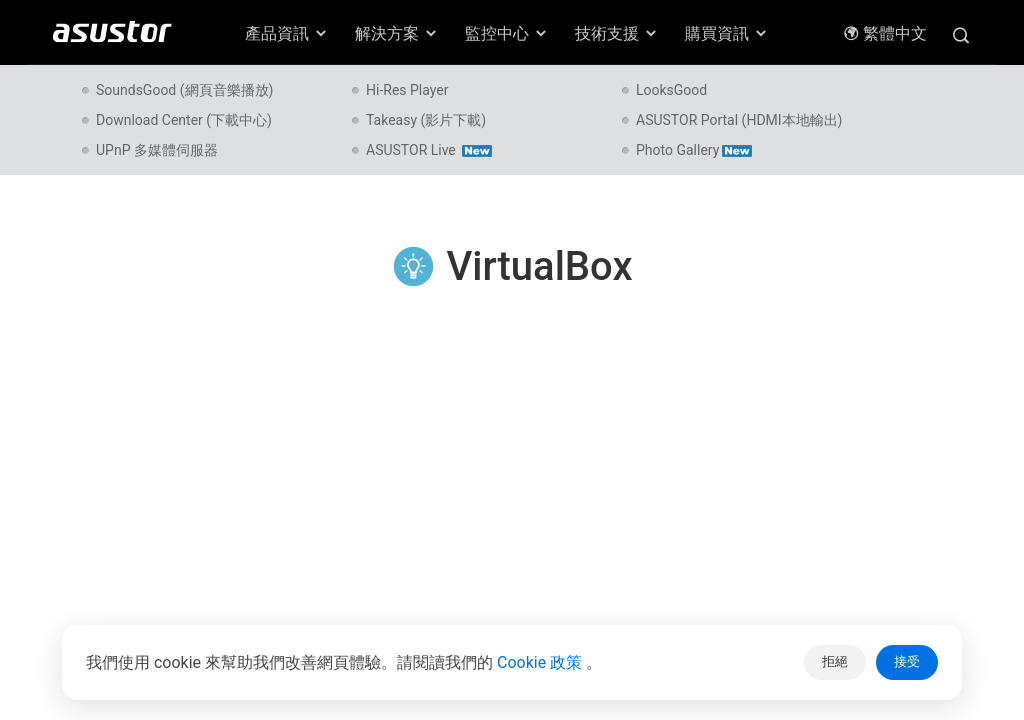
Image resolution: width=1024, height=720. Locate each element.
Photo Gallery (694, 150)
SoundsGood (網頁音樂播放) (184, 90)
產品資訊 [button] (287, 33)
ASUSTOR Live (429, 150)
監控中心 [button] (507, 33)
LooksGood (671, 90)
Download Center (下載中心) (184, 120)
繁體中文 (885, 33)
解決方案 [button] (397, 33)
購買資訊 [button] (727, 33)
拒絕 (835, 661)
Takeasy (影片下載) (426, 120)
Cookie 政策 (541, 662)
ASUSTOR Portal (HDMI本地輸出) (739, 120)
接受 (907, 661)
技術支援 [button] (617, 33)
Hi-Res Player (407, 90)
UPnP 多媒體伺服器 (157, 150)
